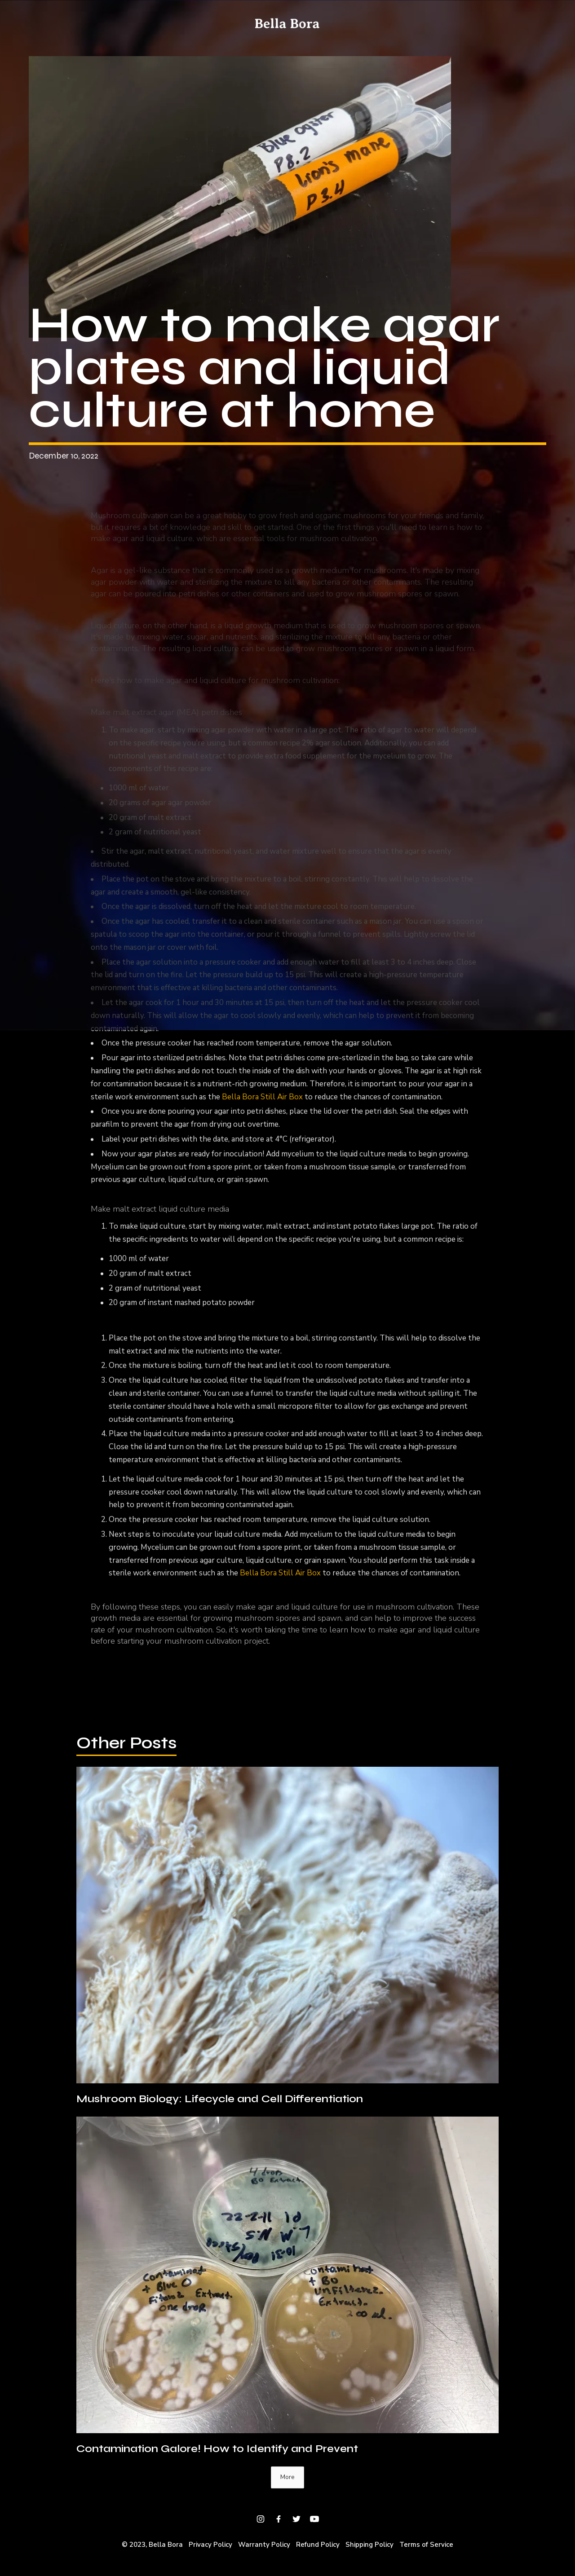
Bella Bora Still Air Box (261, 1101)
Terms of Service (426, 2545)
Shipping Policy (369, 2545)
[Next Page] (287, 2477)
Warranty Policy (264, 2545)
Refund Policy (318, 2545)
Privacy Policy (210, 2545)
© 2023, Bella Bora (152, 2545)
